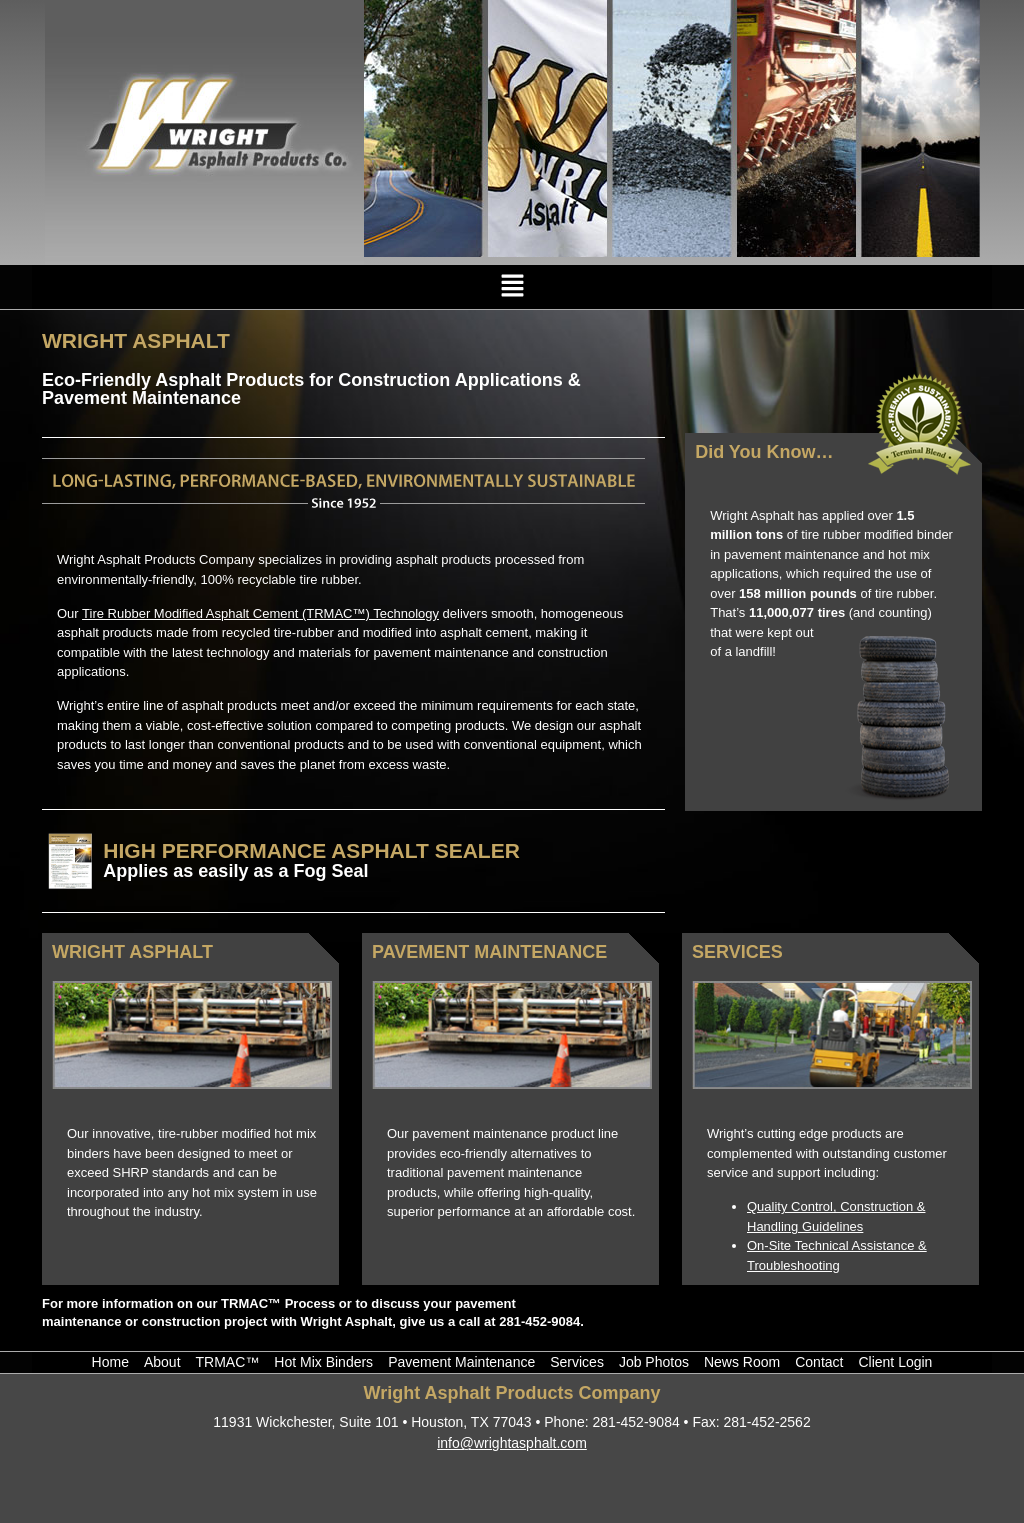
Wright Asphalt (132, 952)
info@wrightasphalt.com (512, 1443)
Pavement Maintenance (489, 952)
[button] (512, 287)
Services (737, 952)
